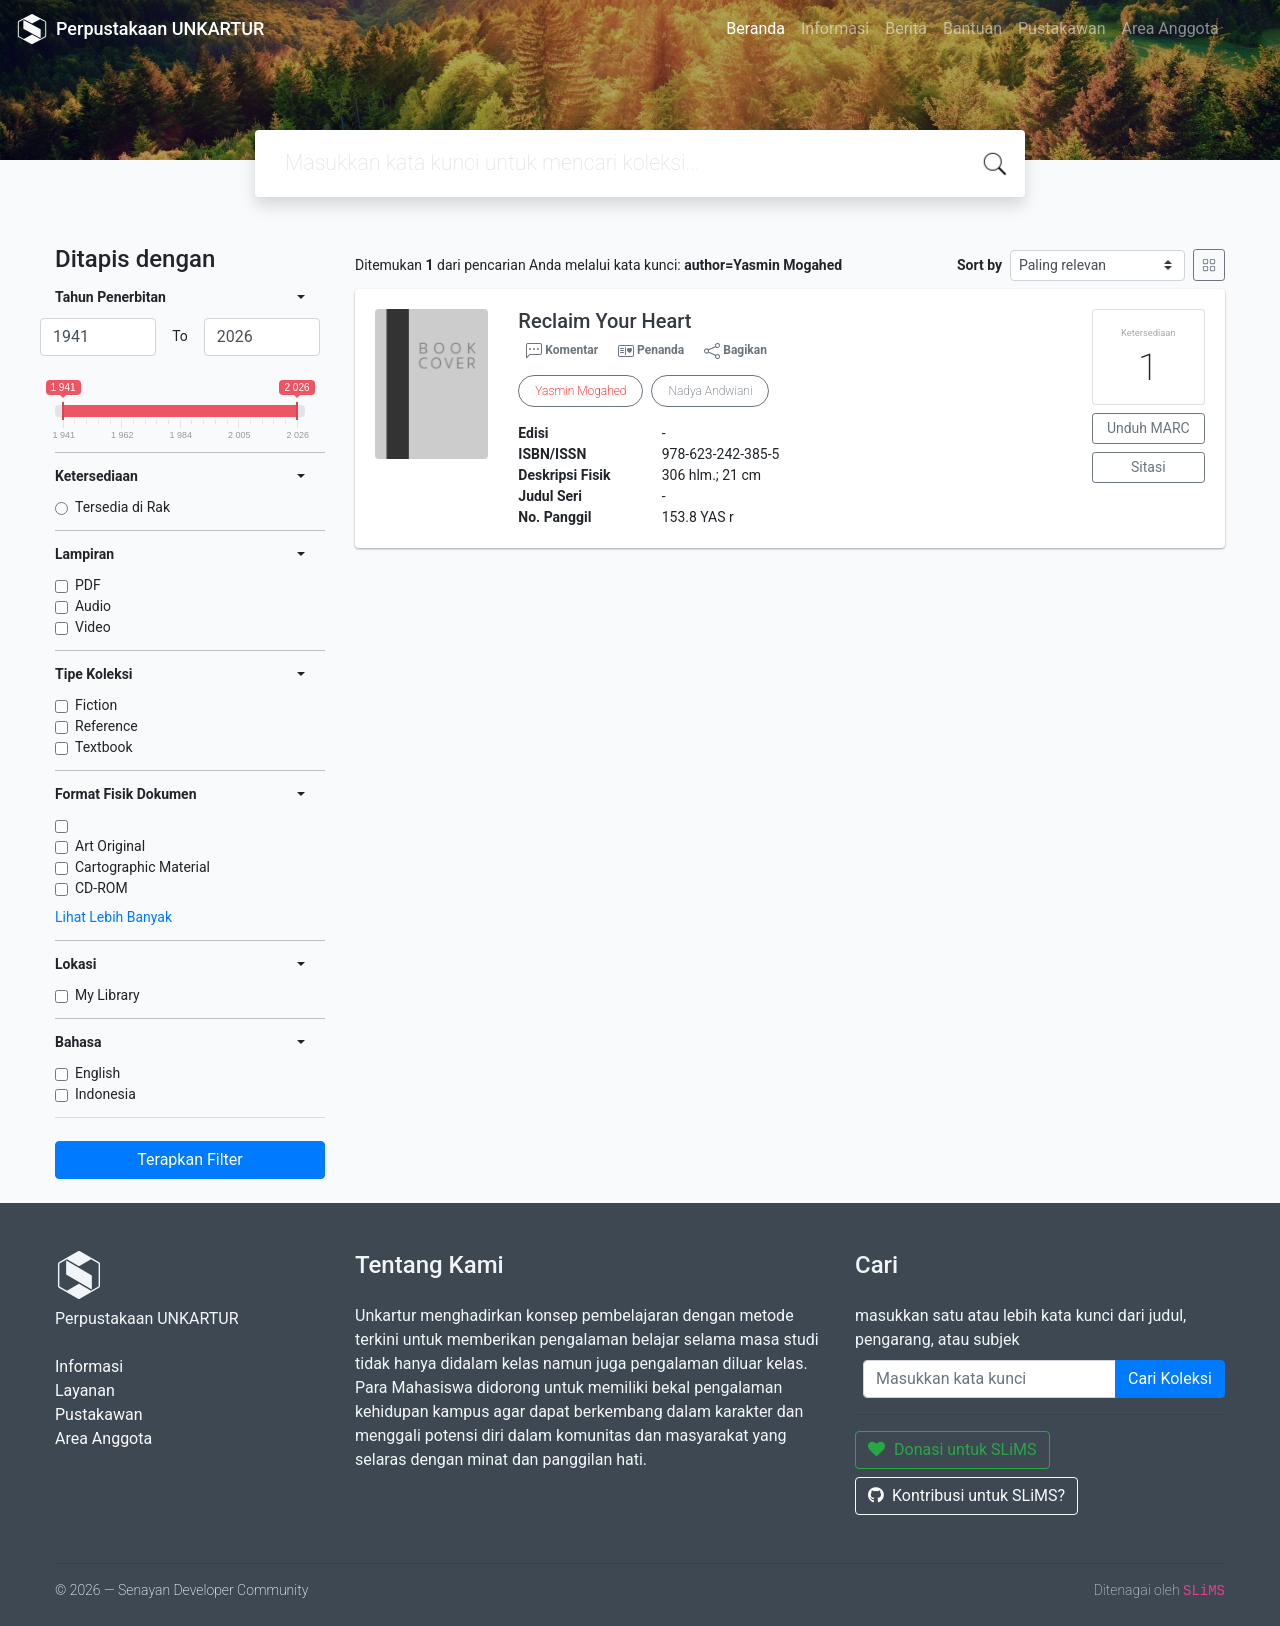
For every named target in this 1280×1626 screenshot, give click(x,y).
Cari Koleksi (1170, 1378)
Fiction (96, 705)
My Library (107, 995)
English (97, 1073)
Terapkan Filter (189, 1159)
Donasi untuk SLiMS (952, 1449)
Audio (93, 606)
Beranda (755, 28)
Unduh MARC (1148, 428)
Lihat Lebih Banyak (113, 917)
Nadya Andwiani (710, 391)
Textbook (104, 747)
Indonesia (105, 1094)
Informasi (835, 28)
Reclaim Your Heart (604, 321)
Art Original (110, 846)
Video (93, 627)
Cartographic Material (142, 867)
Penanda (660, 350)
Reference (106, 726)
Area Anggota (1170, 28)
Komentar (562, 351)
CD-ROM (101, 888)
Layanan (85, 1390)
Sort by (979, 265)
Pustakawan (1061, 28)
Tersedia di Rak (122, 507)
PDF (88, 585)
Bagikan (735, 351)
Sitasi (1148, 467)
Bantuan (972, 28)
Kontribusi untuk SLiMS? (966, 1495)
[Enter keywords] (989, 1379)
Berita (906, 28)
